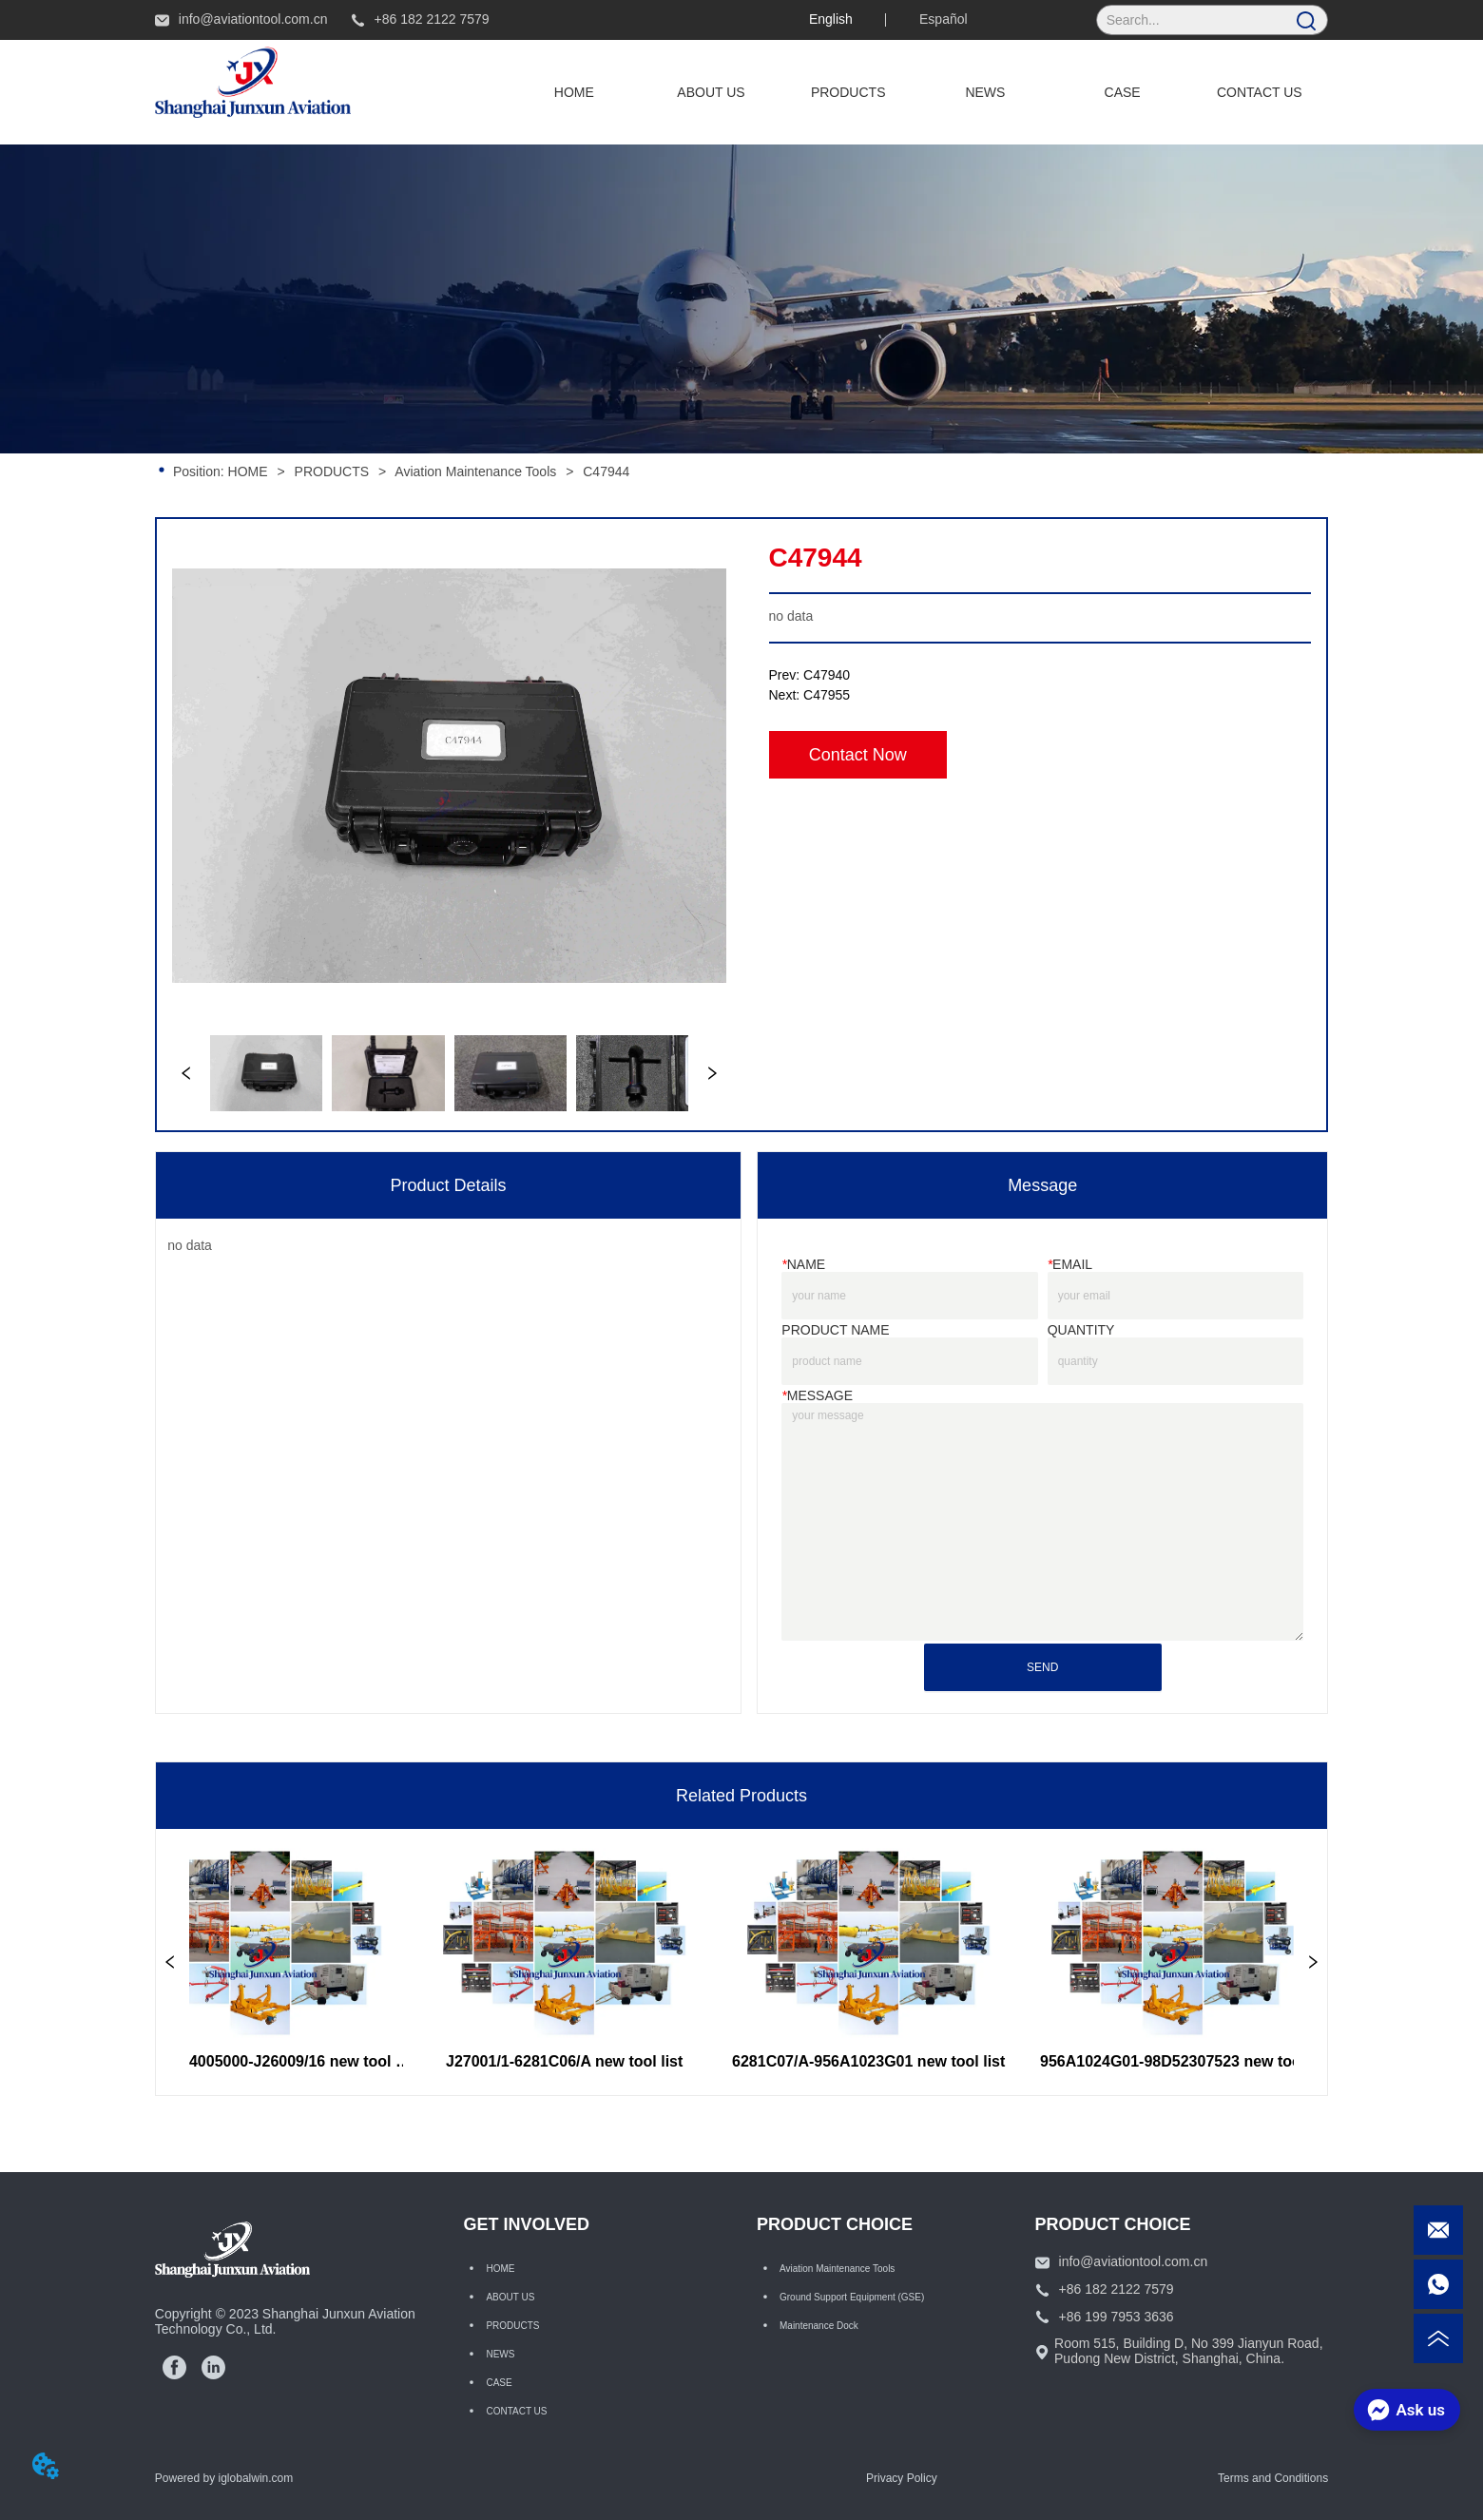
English (831, 19)
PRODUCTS (332, 471)
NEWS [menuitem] (985, 92)
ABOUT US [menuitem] (710, 92)
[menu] (917, 92)
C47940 (826, 675)
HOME (248, 471)
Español (943, 19)
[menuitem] (848, 92)
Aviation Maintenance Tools (476, 471)
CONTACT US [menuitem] (1259, 92)
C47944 (604, 471)
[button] (848, 92)
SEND (1042, 1667)
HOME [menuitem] (574, 92)
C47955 (826, 694)
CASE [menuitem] (1123, 92)
